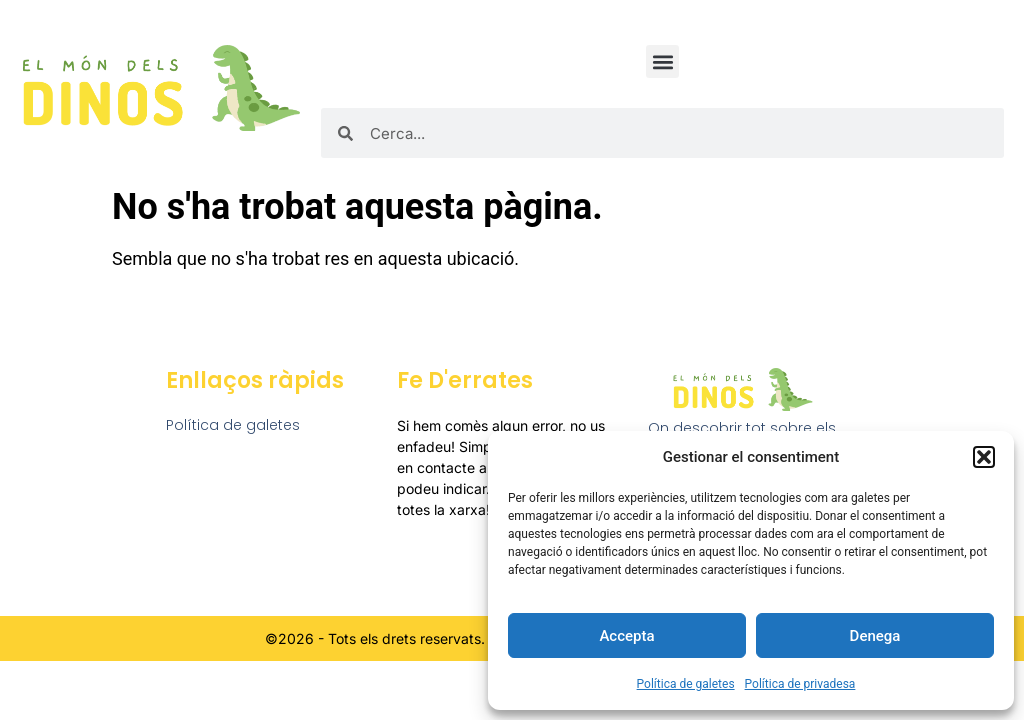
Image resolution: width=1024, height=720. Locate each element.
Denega (875, 636)
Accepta (626, 636)
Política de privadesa (800, 684)
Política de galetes (686, 684)
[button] (984, 457)
